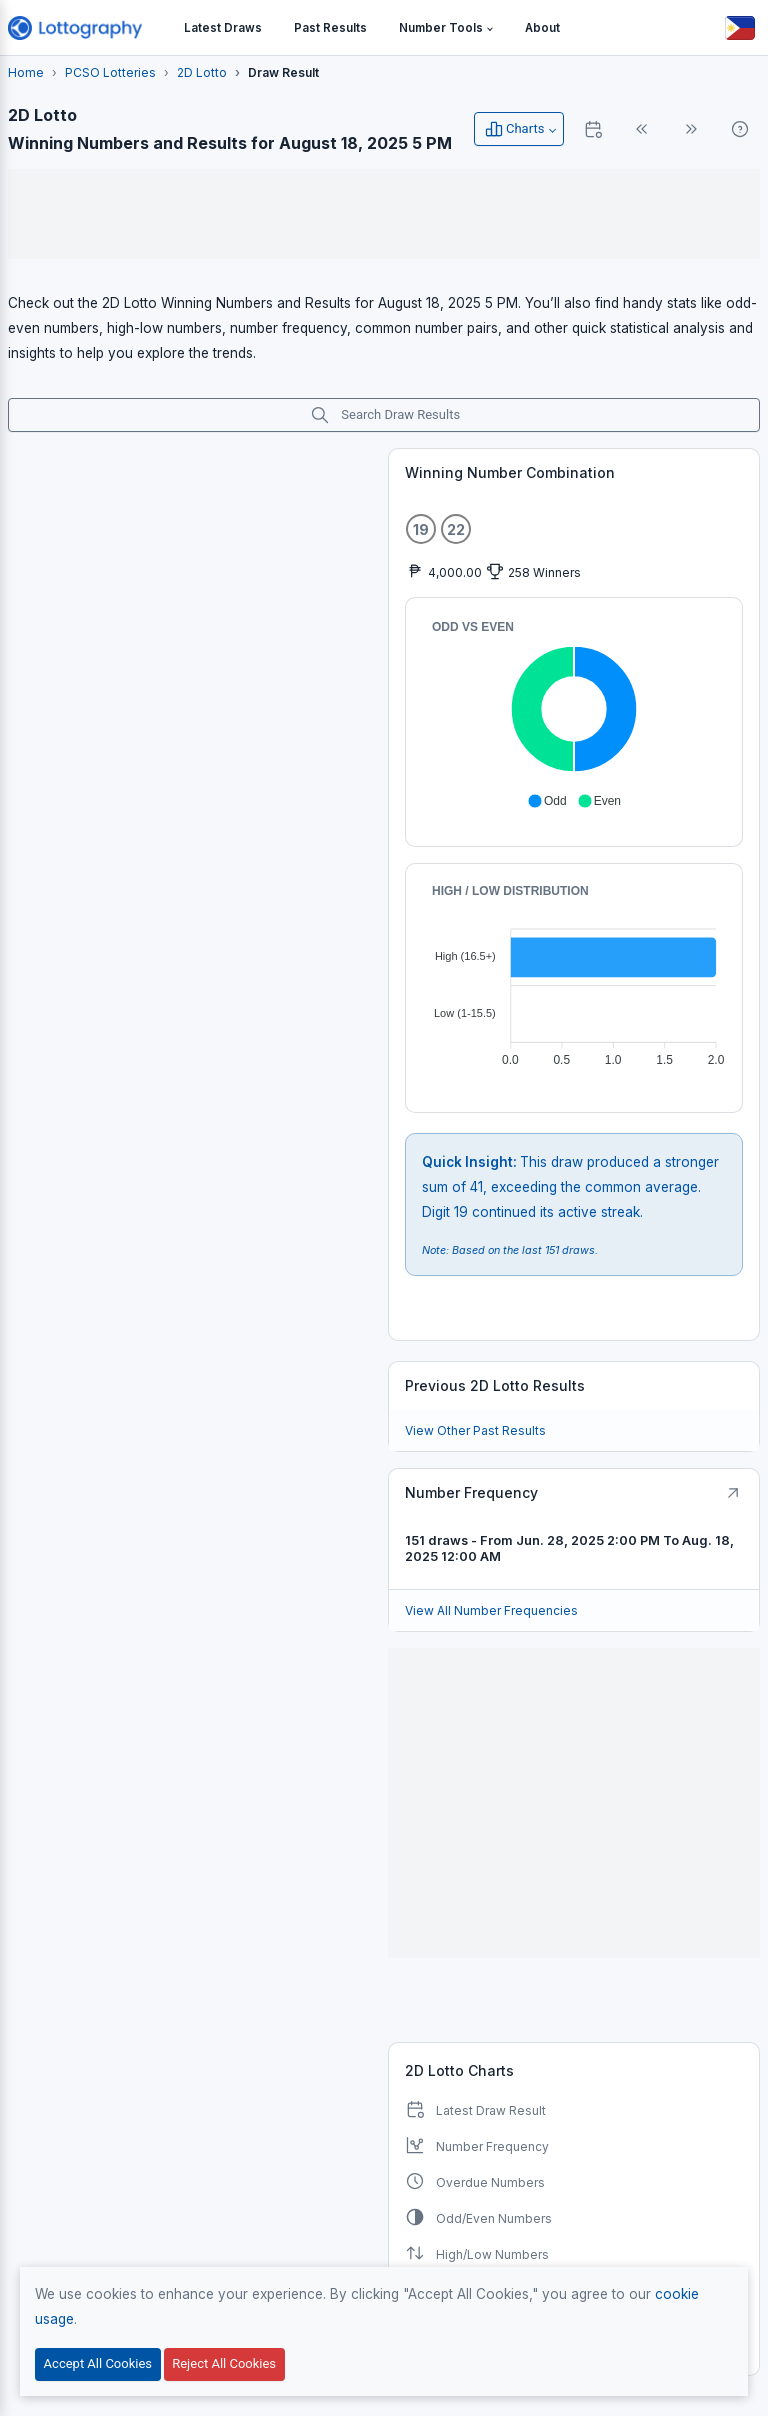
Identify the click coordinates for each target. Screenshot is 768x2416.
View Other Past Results (475, 1430)
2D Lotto (202, 72)
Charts (514, 129)
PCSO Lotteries (110, 72)
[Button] (740, 28)
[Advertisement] (384, 214)
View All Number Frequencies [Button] (491, 1610)
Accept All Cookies (98, 2363)
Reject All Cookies (224, 2363)
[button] (446, 28)
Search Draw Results (385, 415)
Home (26, 72)
